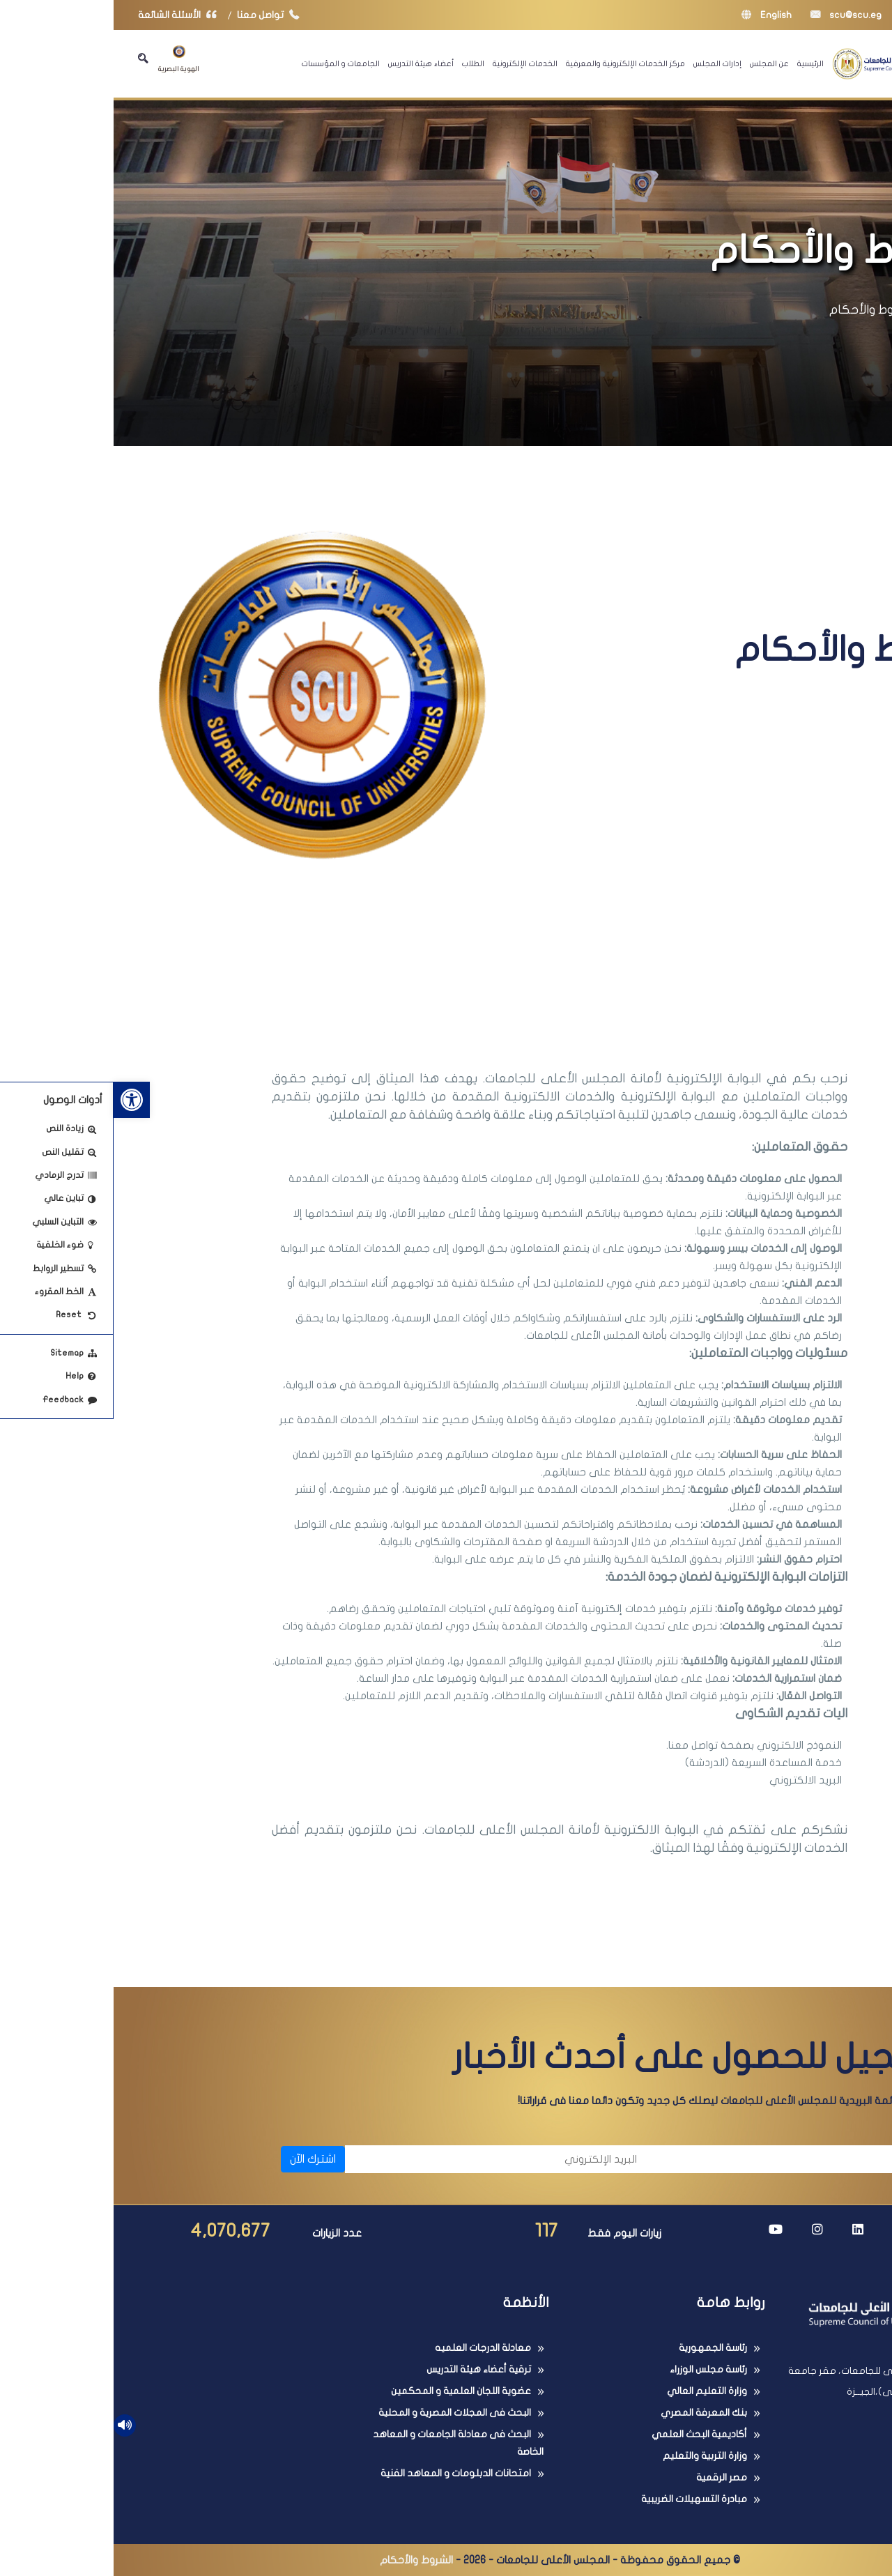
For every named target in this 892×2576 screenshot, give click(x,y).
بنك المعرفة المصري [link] (590, 2412)
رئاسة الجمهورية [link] (599, 2348)
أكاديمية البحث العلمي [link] (585, 2434)
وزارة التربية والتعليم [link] (591, 2456)
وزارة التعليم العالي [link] (593, 2391)
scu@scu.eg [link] (732, 15)
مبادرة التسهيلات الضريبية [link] (580, 2499)
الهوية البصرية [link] (65, 58)
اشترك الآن (199, 2159)
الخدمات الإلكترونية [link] (411, 63)
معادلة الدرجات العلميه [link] (369, 2348)
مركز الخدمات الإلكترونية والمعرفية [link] (511, 63)
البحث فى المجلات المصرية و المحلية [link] (341, 2412)
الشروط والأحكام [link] (758, 309)
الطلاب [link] (359, 63)
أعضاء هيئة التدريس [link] (307, 63)
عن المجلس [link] (655, 63)
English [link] (653, 15)
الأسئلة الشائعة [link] (66, 15)
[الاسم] (690, 2159)
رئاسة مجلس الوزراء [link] (594, 2369)
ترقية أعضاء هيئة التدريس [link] (365, 2369)
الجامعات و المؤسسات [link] (227, 63)
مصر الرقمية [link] (608, 2477)
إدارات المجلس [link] (604, 63)
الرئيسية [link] (697, 63)
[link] (18, 1100)
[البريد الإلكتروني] (384, 2159)
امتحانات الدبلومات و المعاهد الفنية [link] (342, 2473)
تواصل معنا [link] (157, 15)
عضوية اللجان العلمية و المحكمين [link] (347, 2391)
